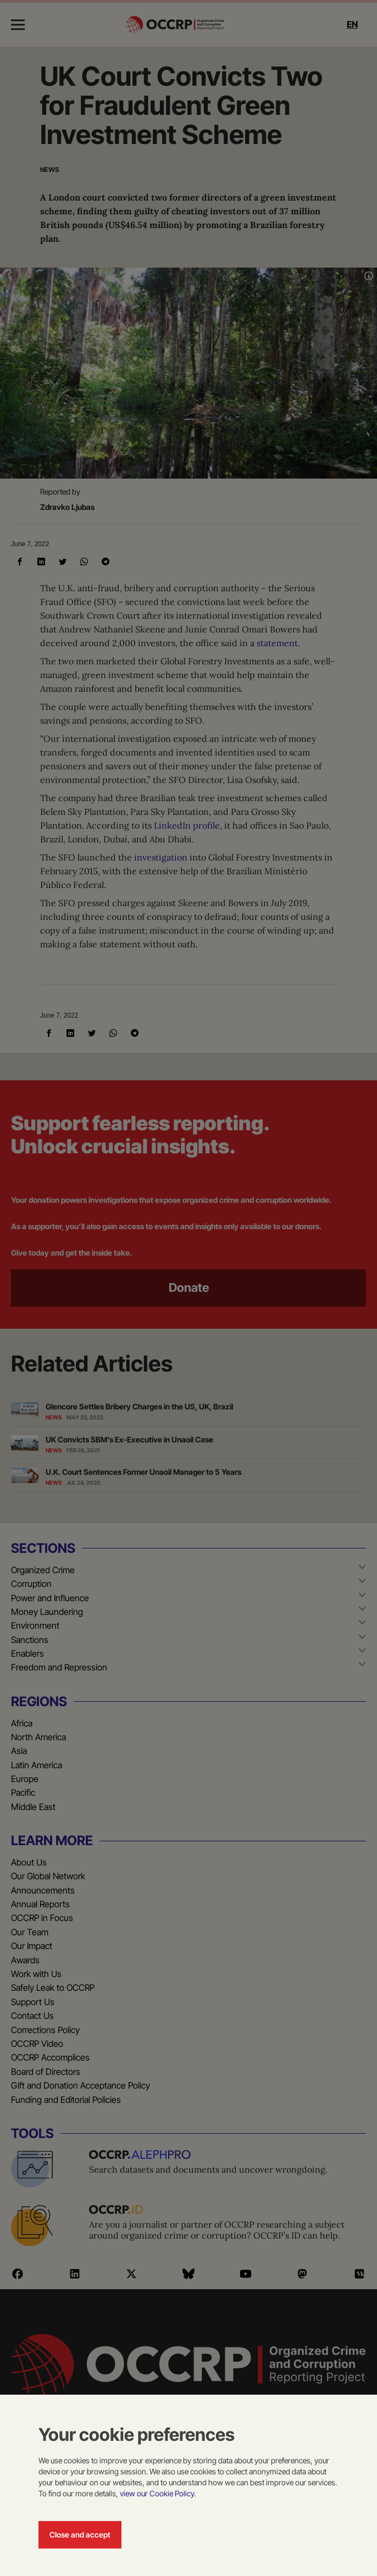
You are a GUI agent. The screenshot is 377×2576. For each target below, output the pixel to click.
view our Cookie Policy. (158, 2493)
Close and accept (79, 2534)
